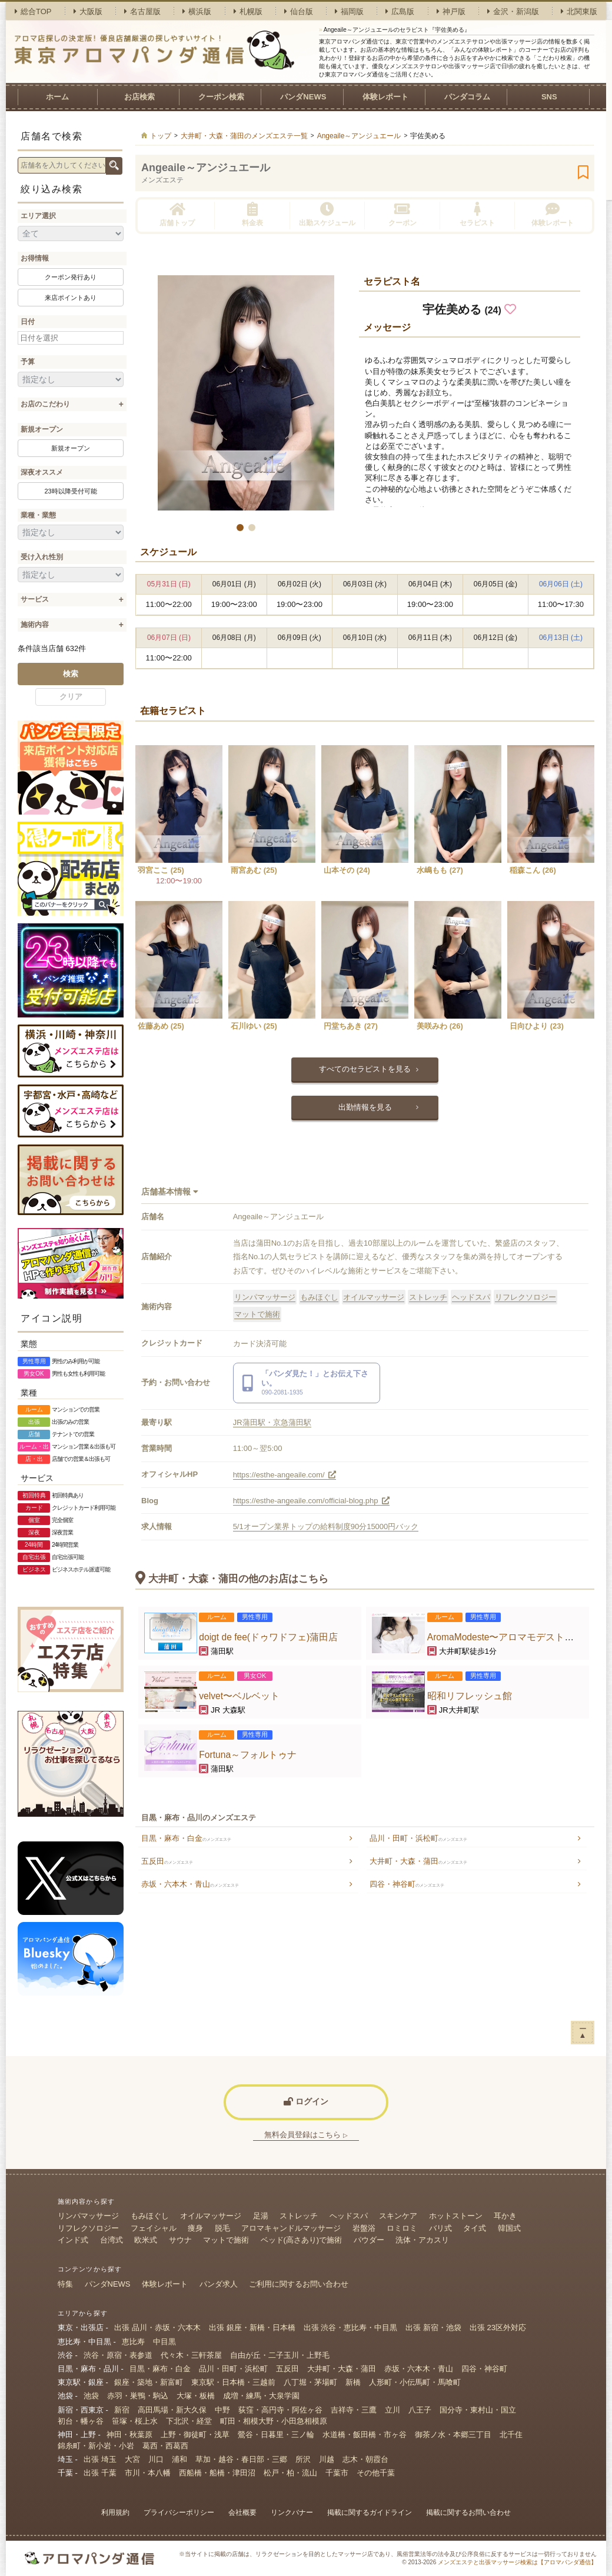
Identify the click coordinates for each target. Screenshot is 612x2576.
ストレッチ (428, 1297)
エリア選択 (38, 216)
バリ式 (440, 2228)
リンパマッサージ (264, 1297)
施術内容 (35, 624)
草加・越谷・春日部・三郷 (241, 2459)
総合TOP (33, 11)
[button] (240, 527)
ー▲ (583, 2031)
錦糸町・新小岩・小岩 (96, 2445)
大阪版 (88, 11)
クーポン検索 (221, 96)
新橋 (353, 2382)
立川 (392, 2409)
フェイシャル (154, 2228)
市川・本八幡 (148, 2472)
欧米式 (145, 2239)
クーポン (402, 214)
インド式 (73, 2239)
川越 (326, 2459)
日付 (28, 322)
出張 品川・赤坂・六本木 (157, 2327)
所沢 (303, 2459)
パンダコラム (467, 96)
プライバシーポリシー (179, 2512)
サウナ (180, 2239)
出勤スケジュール (327, 214)
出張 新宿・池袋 (433, 2327)
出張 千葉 (100, 2472)
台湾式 (111, 2239)
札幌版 (248, 11)
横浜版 (196, 11)
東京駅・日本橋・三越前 (233, 2382)
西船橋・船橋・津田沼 (217, 2472)
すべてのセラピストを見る (365, 1069)
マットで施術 (257, 1314)
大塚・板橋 (196, 2395)
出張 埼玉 (100, 2459)
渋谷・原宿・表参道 (118, 2355)
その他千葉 (376, 2472)
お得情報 (35, 258)
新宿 (121, 2409)
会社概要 (242, 2512)
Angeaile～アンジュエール (205, 167)
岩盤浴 (363, 2228)
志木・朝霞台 (365, 2459)
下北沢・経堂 (189, 2421)
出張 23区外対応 (498, 2327)
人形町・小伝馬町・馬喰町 (415, 2382)
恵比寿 (133, 2341)
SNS (549, 96)
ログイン (306, 2101)
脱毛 (222, 2228)
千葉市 (336, 2472)
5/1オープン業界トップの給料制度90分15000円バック (326, 1526)
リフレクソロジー (525, 1297)
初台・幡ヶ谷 (81, 2421)
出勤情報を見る (365, 1107)
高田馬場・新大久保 (172, 2409)
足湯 (260, 2215)
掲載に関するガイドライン (369, 2512)
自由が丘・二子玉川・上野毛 (280, 2355)
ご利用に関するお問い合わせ (298, 2284)
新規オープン (42, 429)
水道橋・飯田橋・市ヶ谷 (364, 2434)
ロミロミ (402, 2228)
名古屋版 (142, 11)
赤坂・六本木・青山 (190, 1884)
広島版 (399, 11)
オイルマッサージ (373, 1297)
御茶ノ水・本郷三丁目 (453, 2434)
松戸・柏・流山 (290, 2472)
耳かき (505, 2215)
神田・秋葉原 (129, 2434)
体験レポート (385, 96)
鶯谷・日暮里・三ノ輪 (276, 2434)
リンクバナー (292, 2512)
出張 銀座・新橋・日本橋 (252, 2327)
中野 (222, 2409)
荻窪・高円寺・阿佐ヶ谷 (280, 2409)
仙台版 (298, 11)
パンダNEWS (303, 96)
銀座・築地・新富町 (148, 2382)
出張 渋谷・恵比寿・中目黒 (351, 2327)
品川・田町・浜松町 (418, 1838)
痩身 (195, 2228)
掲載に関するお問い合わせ (468, 2512)
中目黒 (164, 2341)
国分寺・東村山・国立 (478, 2409)
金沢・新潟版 (513, 11)
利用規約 (115, 2512)
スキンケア (398, 2215)
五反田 (167, 1861)
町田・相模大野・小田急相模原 (273, 2421)
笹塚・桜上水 (135, 2421)
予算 (28, 362)
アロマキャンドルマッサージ (291, 2228)
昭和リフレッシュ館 (469, 1696)
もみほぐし (319, 1297)
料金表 (252, 214)
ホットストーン (456, 2215)
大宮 (132, 2459)
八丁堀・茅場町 (310, 2382)
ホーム (57, 96)
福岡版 (349, 11)
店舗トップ (177, 214)
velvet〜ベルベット (239, 1696)
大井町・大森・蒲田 (418, 1861)
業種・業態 (38, 515)
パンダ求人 (218, 2284)
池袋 (91, 2395)
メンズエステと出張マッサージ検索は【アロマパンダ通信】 (517, 2562)
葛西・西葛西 (165, 2445)
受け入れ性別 (42, 557)
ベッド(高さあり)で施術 (301, 2239)
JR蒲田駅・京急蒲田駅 (272, 1422)
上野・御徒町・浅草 (195, 2434)
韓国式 (509, 2228)
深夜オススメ (42, 472)
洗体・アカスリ (422, 2239)
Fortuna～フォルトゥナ (248, 1755)
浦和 (179, 2459)
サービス (35, 599)
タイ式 (474, 2228)
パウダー (369, 2239)
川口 (156, 2459)
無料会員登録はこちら (306, 2134)
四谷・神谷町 (407, 1884)
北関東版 (579, 11)
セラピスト (477, 214)
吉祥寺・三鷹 (354, 2409)
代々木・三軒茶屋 (191, 2355)
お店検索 (139, 96)
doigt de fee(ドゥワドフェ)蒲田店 (268, 1637)
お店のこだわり (45, 404)
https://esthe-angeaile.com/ (285, 1474)
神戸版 (451, 11)
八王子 (419, 2409)
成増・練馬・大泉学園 (261, 2395)
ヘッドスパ (471, 1297)
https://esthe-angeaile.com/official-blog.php (311, 1500)
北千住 (511, 2434)
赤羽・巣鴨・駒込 (137, 2395)
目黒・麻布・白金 (186, 1838)
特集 (65, 2284)
